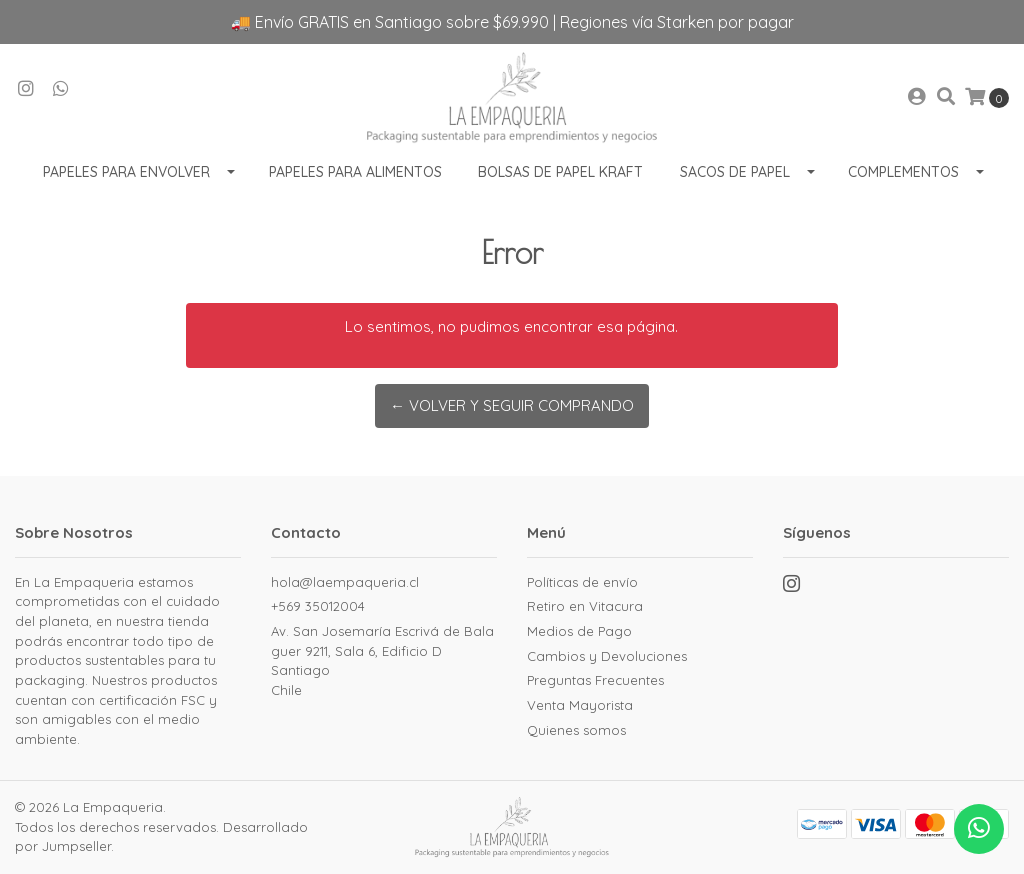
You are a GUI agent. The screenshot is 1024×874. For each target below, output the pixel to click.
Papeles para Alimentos (355, 172)
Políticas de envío (582, 582)
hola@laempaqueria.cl (345, 582)
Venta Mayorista (580, 705)
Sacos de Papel (735, 172)
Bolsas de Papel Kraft (560, 172)
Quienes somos (576, 730)
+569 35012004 (318, 606)
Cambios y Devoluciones (607, 656)
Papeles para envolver (126, 172)
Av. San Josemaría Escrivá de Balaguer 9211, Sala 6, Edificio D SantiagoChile (382, 660)
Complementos (903, 172)
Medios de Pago (579, 631)
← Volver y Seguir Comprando (512, 405)
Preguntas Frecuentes (595, 680)
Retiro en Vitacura (585, 606)
